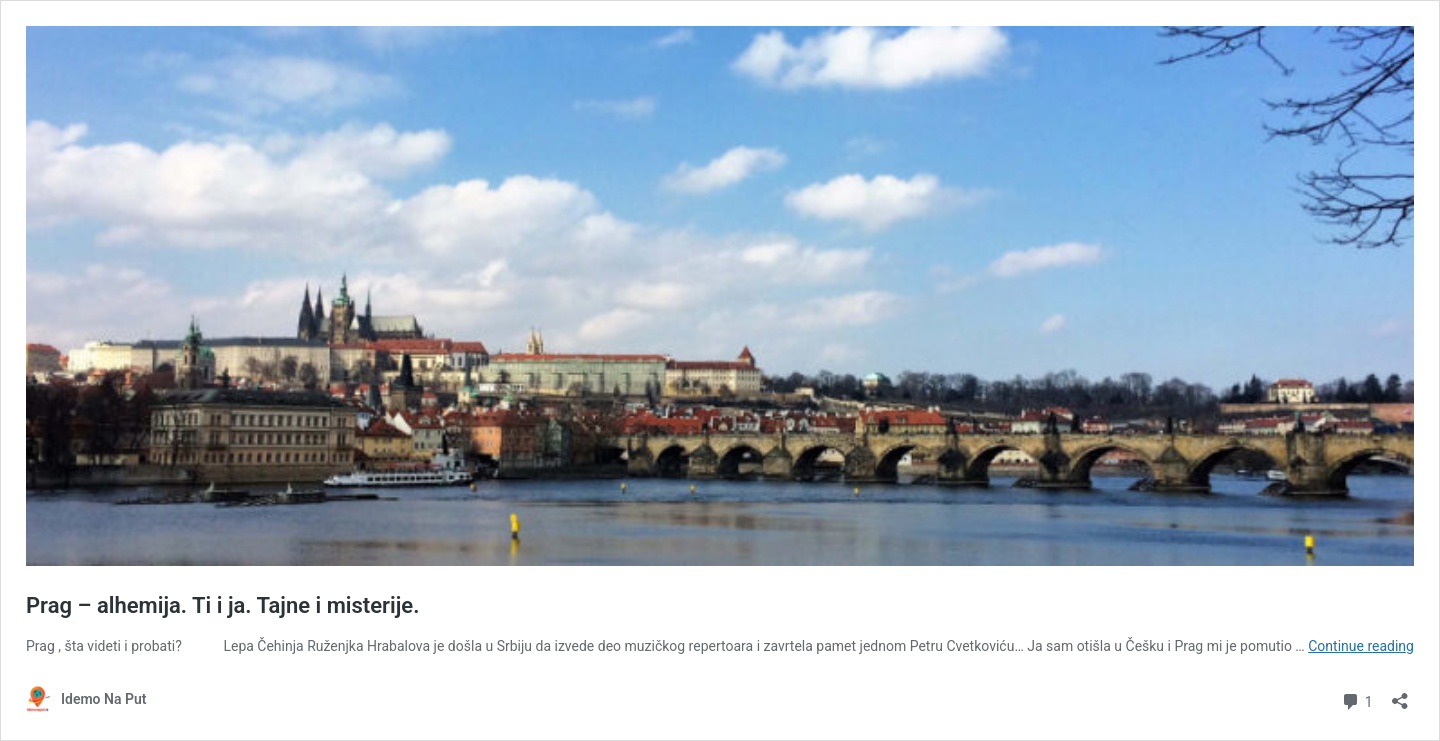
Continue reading (1361, 646)
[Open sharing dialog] (1400, 694)
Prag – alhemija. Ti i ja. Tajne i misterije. (222, 605)
